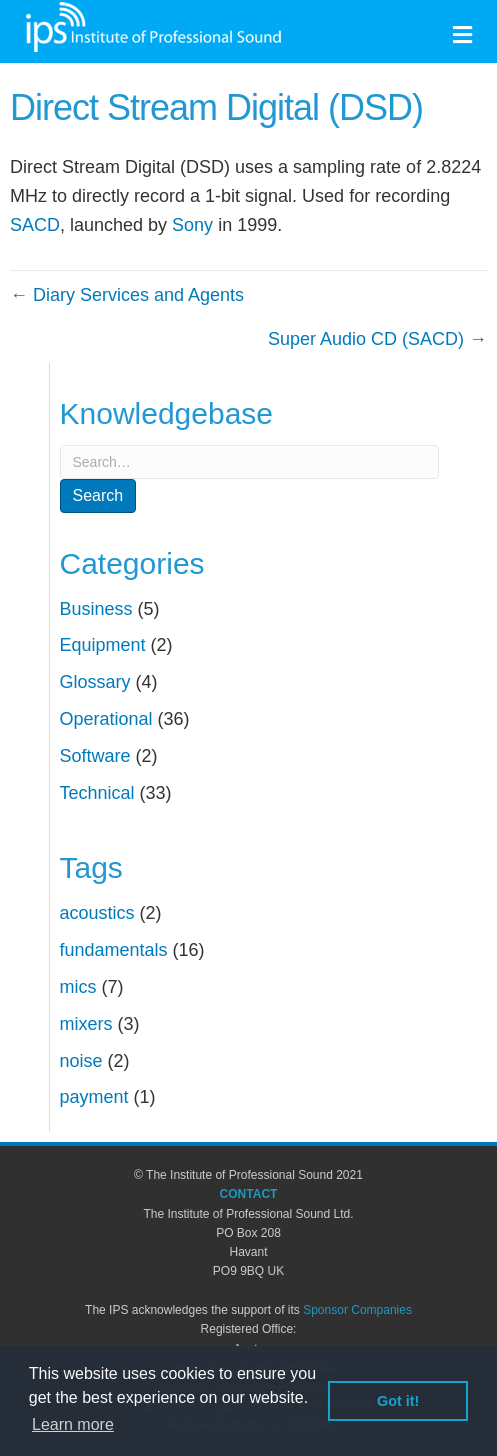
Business (96, 609)
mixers (86, 1024)
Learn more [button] (73, 1424)
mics (78, 987)
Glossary (95, 682)
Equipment (103, 645)
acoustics (97, 913)
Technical (97, 793)
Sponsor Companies (357, 1310)
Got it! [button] (398, 1401)
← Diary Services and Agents (127, 295)
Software (95, 756)
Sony (192, 225)
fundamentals (114, 950)
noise (81, 1061)
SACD (35, 225)
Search (98, 495)
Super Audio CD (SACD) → (377, 339)
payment (94, 1097)
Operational (106, 719)
